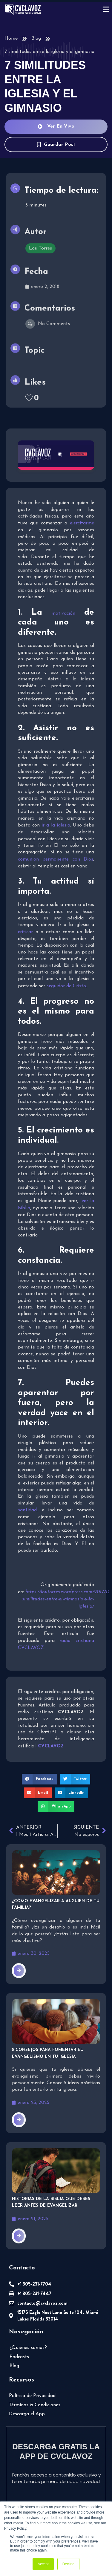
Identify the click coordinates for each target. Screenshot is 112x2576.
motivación (63, 613)
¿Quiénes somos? (28, 2347)
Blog (36, 38)
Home (11, 38)
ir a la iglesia (56, 825)
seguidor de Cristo (66, 986)
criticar (25, 932)
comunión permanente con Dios (55, 859)
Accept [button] (43, 2564)
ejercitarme (82, 523)
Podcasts (19, 2357)
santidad (27, 1510)
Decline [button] (68, 2564)
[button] (39, 1779)
